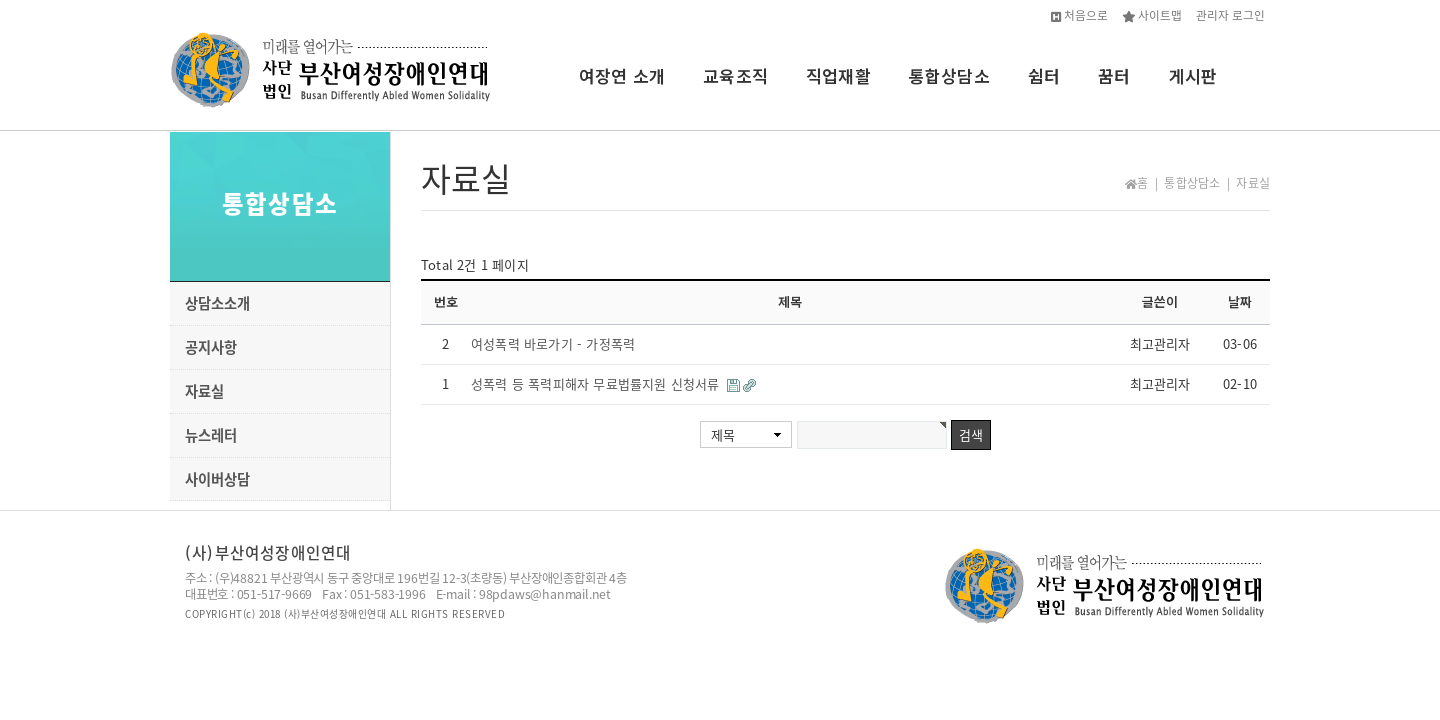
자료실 (204, 391)
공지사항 (211, 347)
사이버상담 (217, 479)
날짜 (1240, 301)
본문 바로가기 (0, 0)
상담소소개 (217, 303)
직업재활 (838, 75)
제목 (723, 434)
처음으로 (1079, 15)
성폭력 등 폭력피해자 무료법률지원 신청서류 (597, 383)
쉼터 (1044, 75)
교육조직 (735, 75)
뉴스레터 (211, 435)
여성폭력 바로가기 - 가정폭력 (553, 343)
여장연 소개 (622, 75)
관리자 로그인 (1230, 15)
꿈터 (1114, 75)
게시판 (1193, 75)
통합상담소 (949, 75)
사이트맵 (1152, 15)
